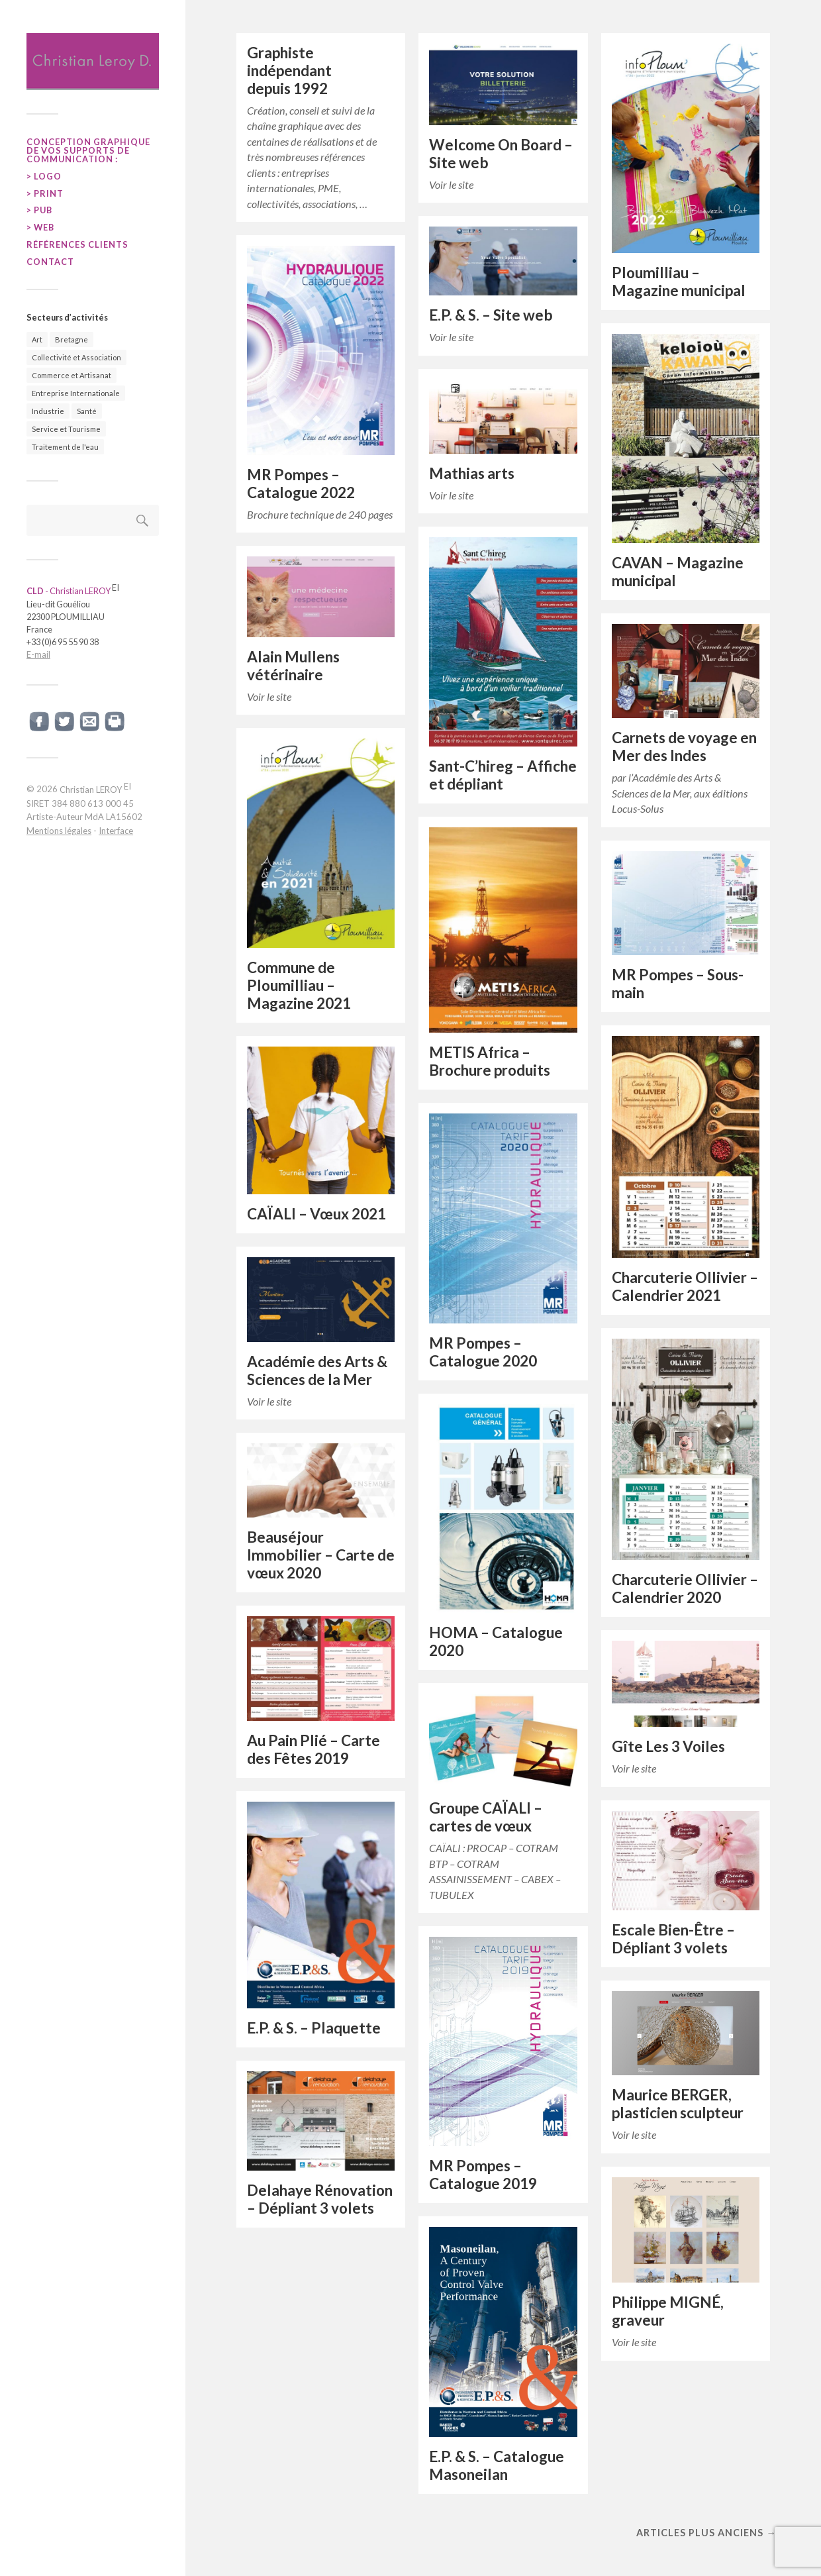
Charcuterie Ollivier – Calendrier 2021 (685, 1286)
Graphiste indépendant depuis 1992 (289, 70)
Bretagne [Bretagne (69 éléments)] (71, 339)
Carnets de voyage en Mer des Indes (684, 746)
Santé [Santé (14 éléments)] (87, 411)
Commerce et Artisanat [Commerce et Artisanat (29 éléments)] (71, 375)
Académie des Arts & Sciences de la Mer (317, 1370)
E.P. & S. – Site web (491, 315)
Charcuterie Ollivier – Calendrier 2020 (685, 1588)
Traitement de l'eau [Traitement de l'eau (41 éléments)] (65, 446)
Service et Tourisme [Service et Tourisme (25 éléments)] (66, 429)
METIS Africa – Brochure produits (489, 1061)
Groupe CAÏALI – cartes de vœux (485, 1817)
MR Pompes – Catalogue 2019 (483, 2174)
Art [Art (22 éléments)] (37, 339)
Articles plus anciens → (706, 2532)
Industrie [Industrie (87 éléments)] (48, 411)
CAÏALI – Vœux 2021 (316, 1214)
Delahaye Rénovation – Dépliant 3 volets (320, 2199)
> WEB (40, 227)
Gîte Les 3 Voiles (668, 1746)
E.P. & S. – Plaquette (314, 2028)
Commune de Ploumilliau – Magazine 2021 (299, 985)
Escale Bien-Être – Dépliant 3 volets (673, 1939)
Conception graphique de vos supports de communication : (88, 150)
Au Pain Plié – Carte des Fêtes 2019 (313, 1749)
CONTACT (50, 261)
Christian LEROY (95, 789)
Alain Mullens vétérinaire (293, 666)
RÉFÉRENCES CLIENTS (77, 244)
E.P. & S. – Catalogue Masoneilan (496, 2465)
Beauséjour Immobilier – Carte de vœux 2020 (321, 1555)
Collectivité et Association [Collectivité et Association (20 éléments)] (76, 357)
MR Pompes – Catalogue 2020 (483, 1352)
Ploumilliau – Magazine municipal (679, 281)
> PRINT (45, 193)
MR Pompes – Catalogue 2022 (301, 483)
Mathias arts (471, 473)
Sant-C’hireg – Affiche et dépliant (503, 775)
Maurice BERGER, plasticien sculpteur (678, 2104)
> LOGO (44, 176)
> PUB (39, 210)
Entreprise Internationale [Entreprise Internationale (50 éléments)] (76, 393)
